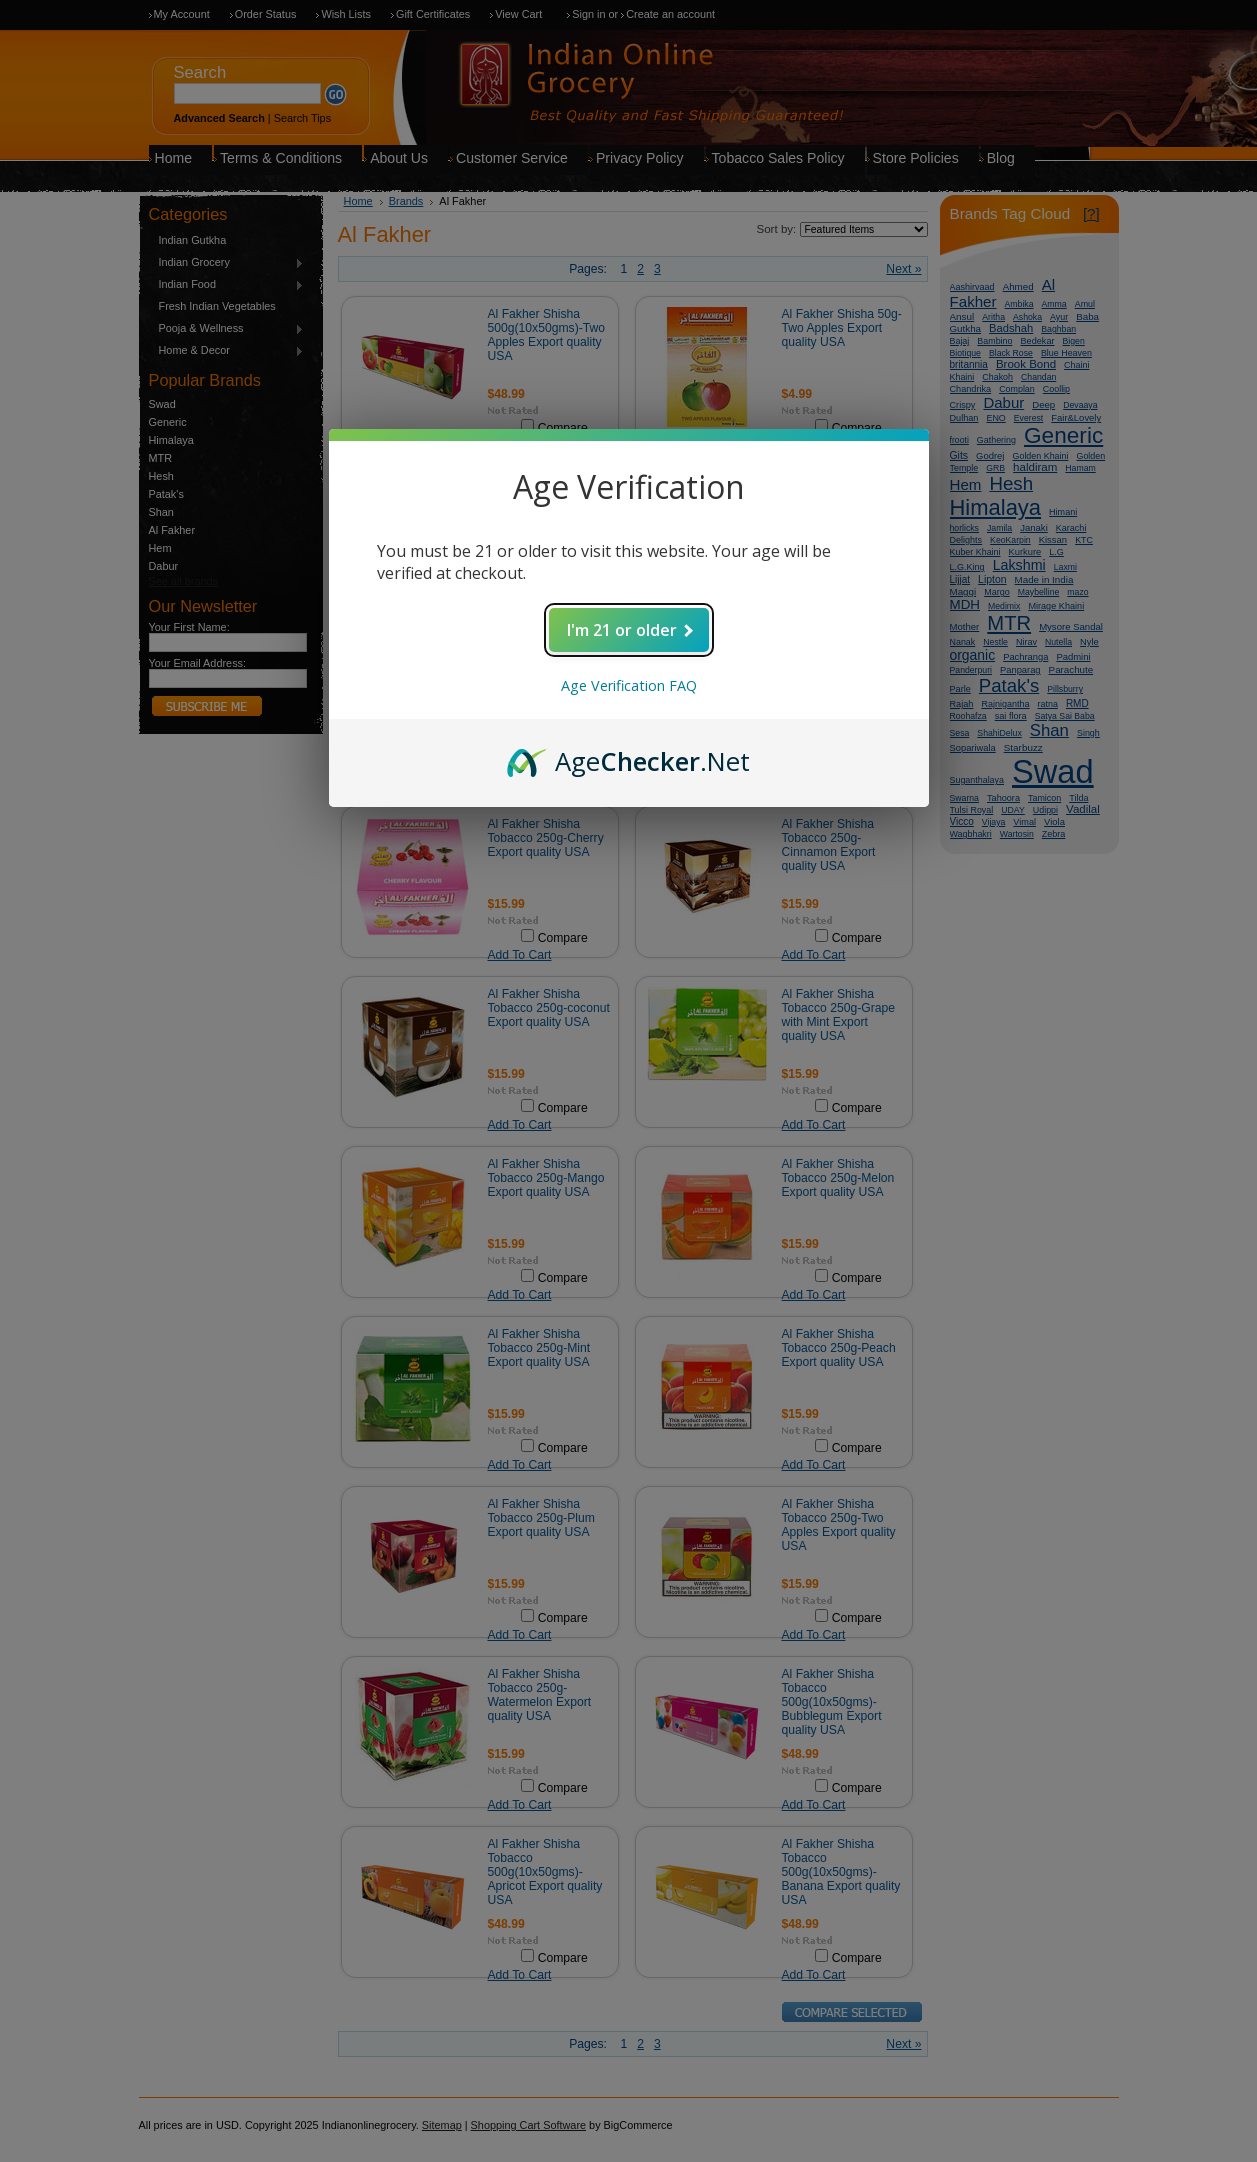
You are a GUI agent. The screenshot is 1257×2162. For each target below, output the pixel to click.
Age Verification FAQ (629, 685)
